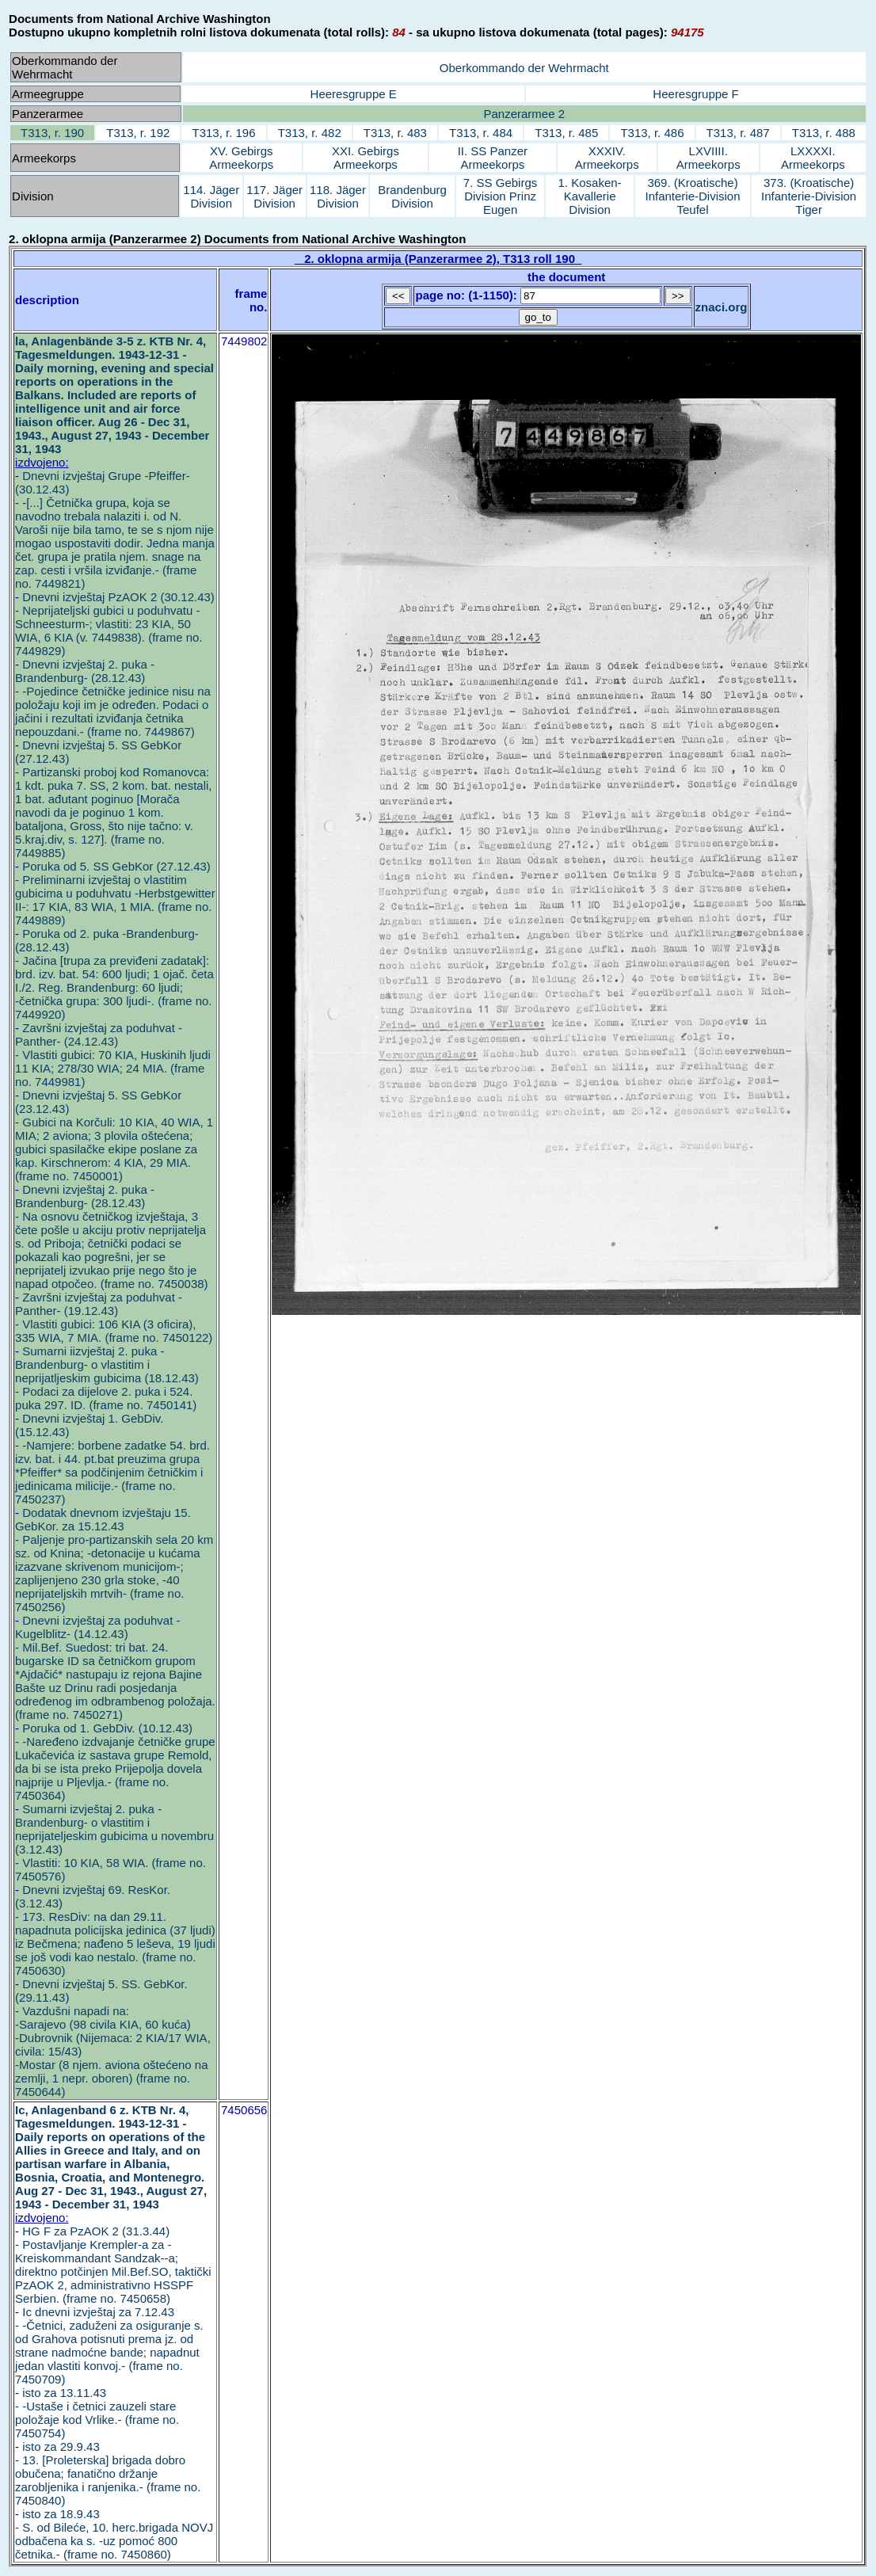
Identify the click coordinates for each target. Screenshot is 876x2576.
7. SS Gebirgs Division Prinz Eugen (500, 196)
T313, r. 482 (309, 132)
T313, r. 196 (223, 132)
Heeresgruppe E (353, 94)
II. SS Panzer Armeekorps (493, 157)
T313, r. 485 (566, 132)
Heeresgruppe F (695, 94)
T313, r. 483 (395, 132)
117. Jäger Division (274, 196)
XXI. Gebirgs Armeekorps (365, 157)
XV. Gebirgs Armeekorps (241, 157)
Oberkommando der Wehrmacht (524, 67)
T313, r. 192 (137, 132)
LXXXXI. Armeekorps (813, 157)
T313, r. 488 (823, 132)
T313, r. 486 (652, 132)
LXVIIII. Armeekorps (708, 157)
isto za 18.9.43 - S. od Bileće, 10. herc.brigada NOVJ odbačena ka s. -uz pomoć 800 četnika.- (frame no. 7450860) (114, 2534)
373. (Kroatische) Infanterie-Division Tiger (808, 196)
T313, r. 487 (738, 132)
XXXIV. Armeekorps (607, 157)
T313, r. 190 (52, 132)
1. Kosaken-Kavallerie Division (590, 196)
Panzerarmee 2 (525, 113)
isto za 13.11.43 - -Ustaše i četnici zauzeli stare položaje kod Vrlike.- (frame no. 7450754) (97, 2413)
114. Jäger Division (211, 196)
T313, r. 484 (480, 132)
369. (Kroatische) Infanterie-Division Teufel (693, 196)
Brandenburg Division (412, 196)
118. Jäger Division (338, 196)
